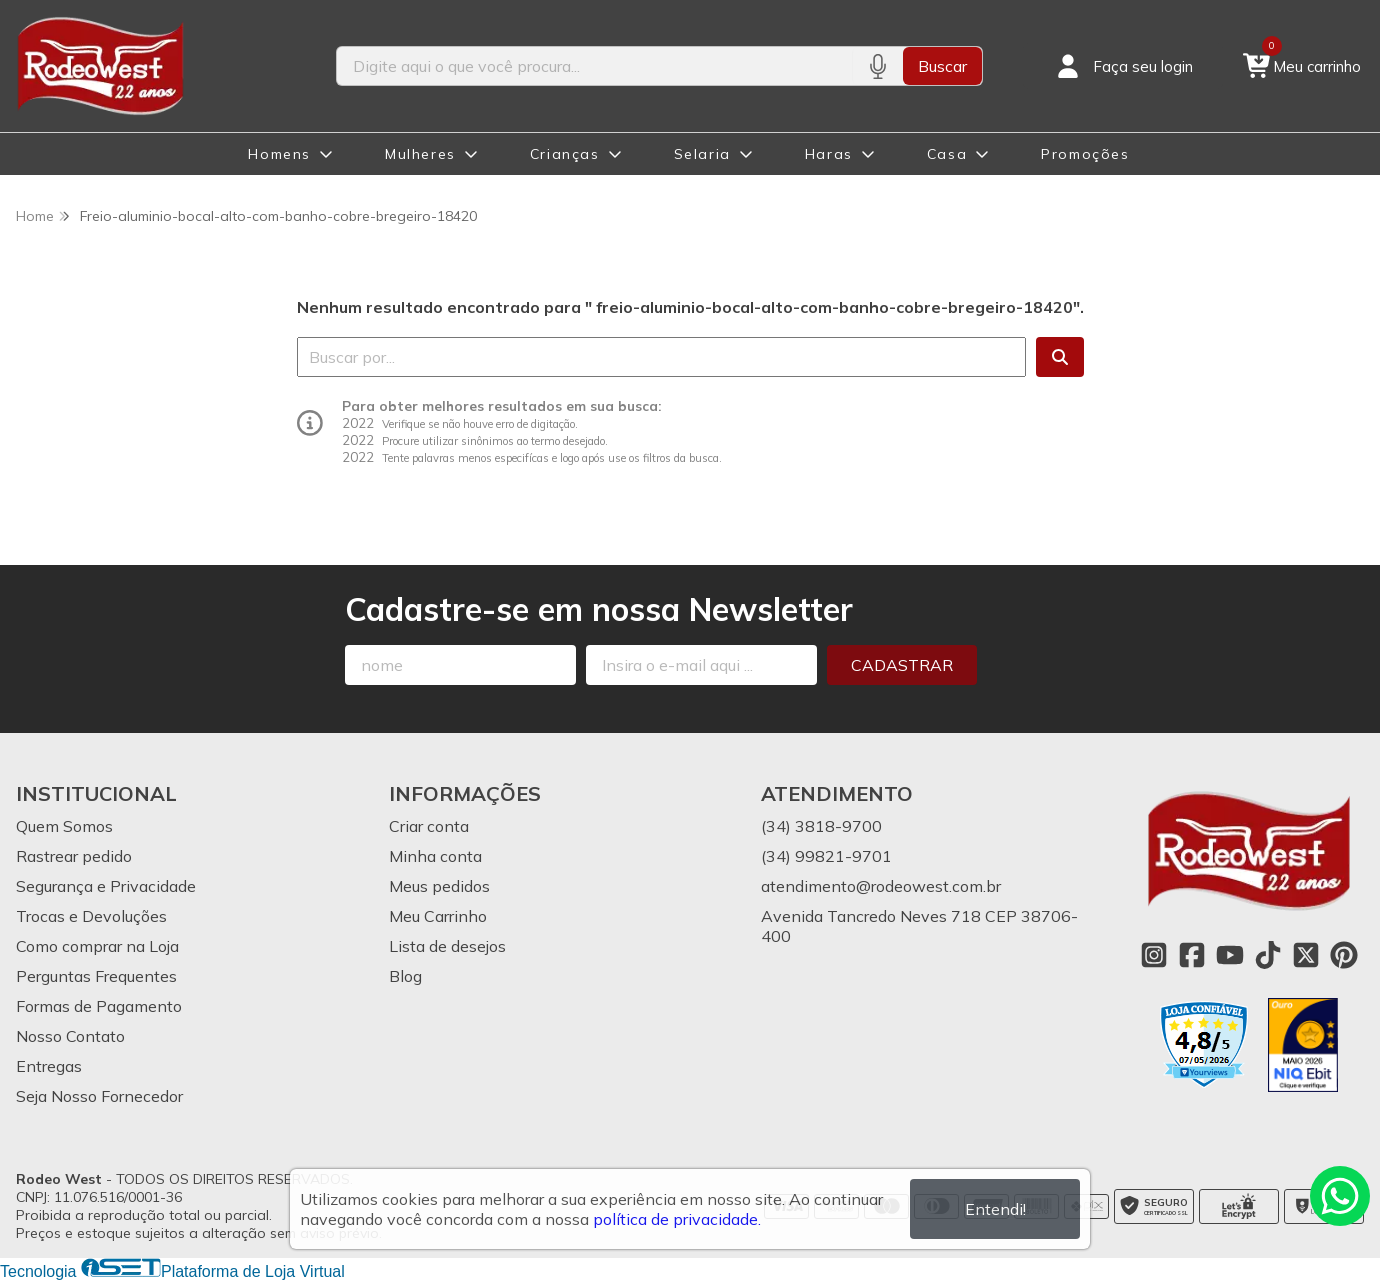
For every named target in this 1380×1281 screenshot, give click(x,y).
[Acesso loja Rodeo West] (1123, 66)
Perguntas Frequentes (96, 976)
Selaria (702, 154)
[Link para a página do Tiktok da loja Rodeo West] (1268, 955)
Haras (829, 154)
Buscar (942, 66)
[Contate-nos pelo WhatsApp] (1340, 1196)
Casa (947, 154)
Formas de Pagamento (99, 1006)
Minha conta (435, 856)
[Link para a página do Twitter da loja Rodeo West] (1306, 955)
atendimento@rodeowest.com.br (881, 886)
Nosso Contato (70, 1036)
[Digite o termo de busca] (594, 66)
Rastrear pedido (74, 856)
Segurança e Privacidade (106, 886)
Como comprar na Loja (97, 946)
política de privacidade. (677, 1219)
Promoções (1085, 154)
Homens (279, 154)
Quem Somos (64, 826)
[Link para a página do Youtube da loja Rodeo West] (1230, 955)
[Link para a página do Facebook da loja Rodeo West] (1192, 955)
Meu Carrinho (438, 916)
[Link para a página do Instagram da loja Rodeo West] (1154, 955)
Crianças (565, 154)
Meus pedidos (439, 886)
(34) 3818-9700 (821, 826)
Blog (405, 976)
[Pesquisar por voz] (877, 66)
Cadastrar (902, 665)
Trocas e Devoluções (91, 916)
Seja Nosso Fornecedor (99, 1096)
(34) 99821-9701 (826, 856)
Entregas (49, 1066)
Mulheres (420, 154)
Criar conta (429, 826)
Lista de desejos (447, 946)
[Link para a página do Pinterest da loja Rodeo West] (1344, 955)
